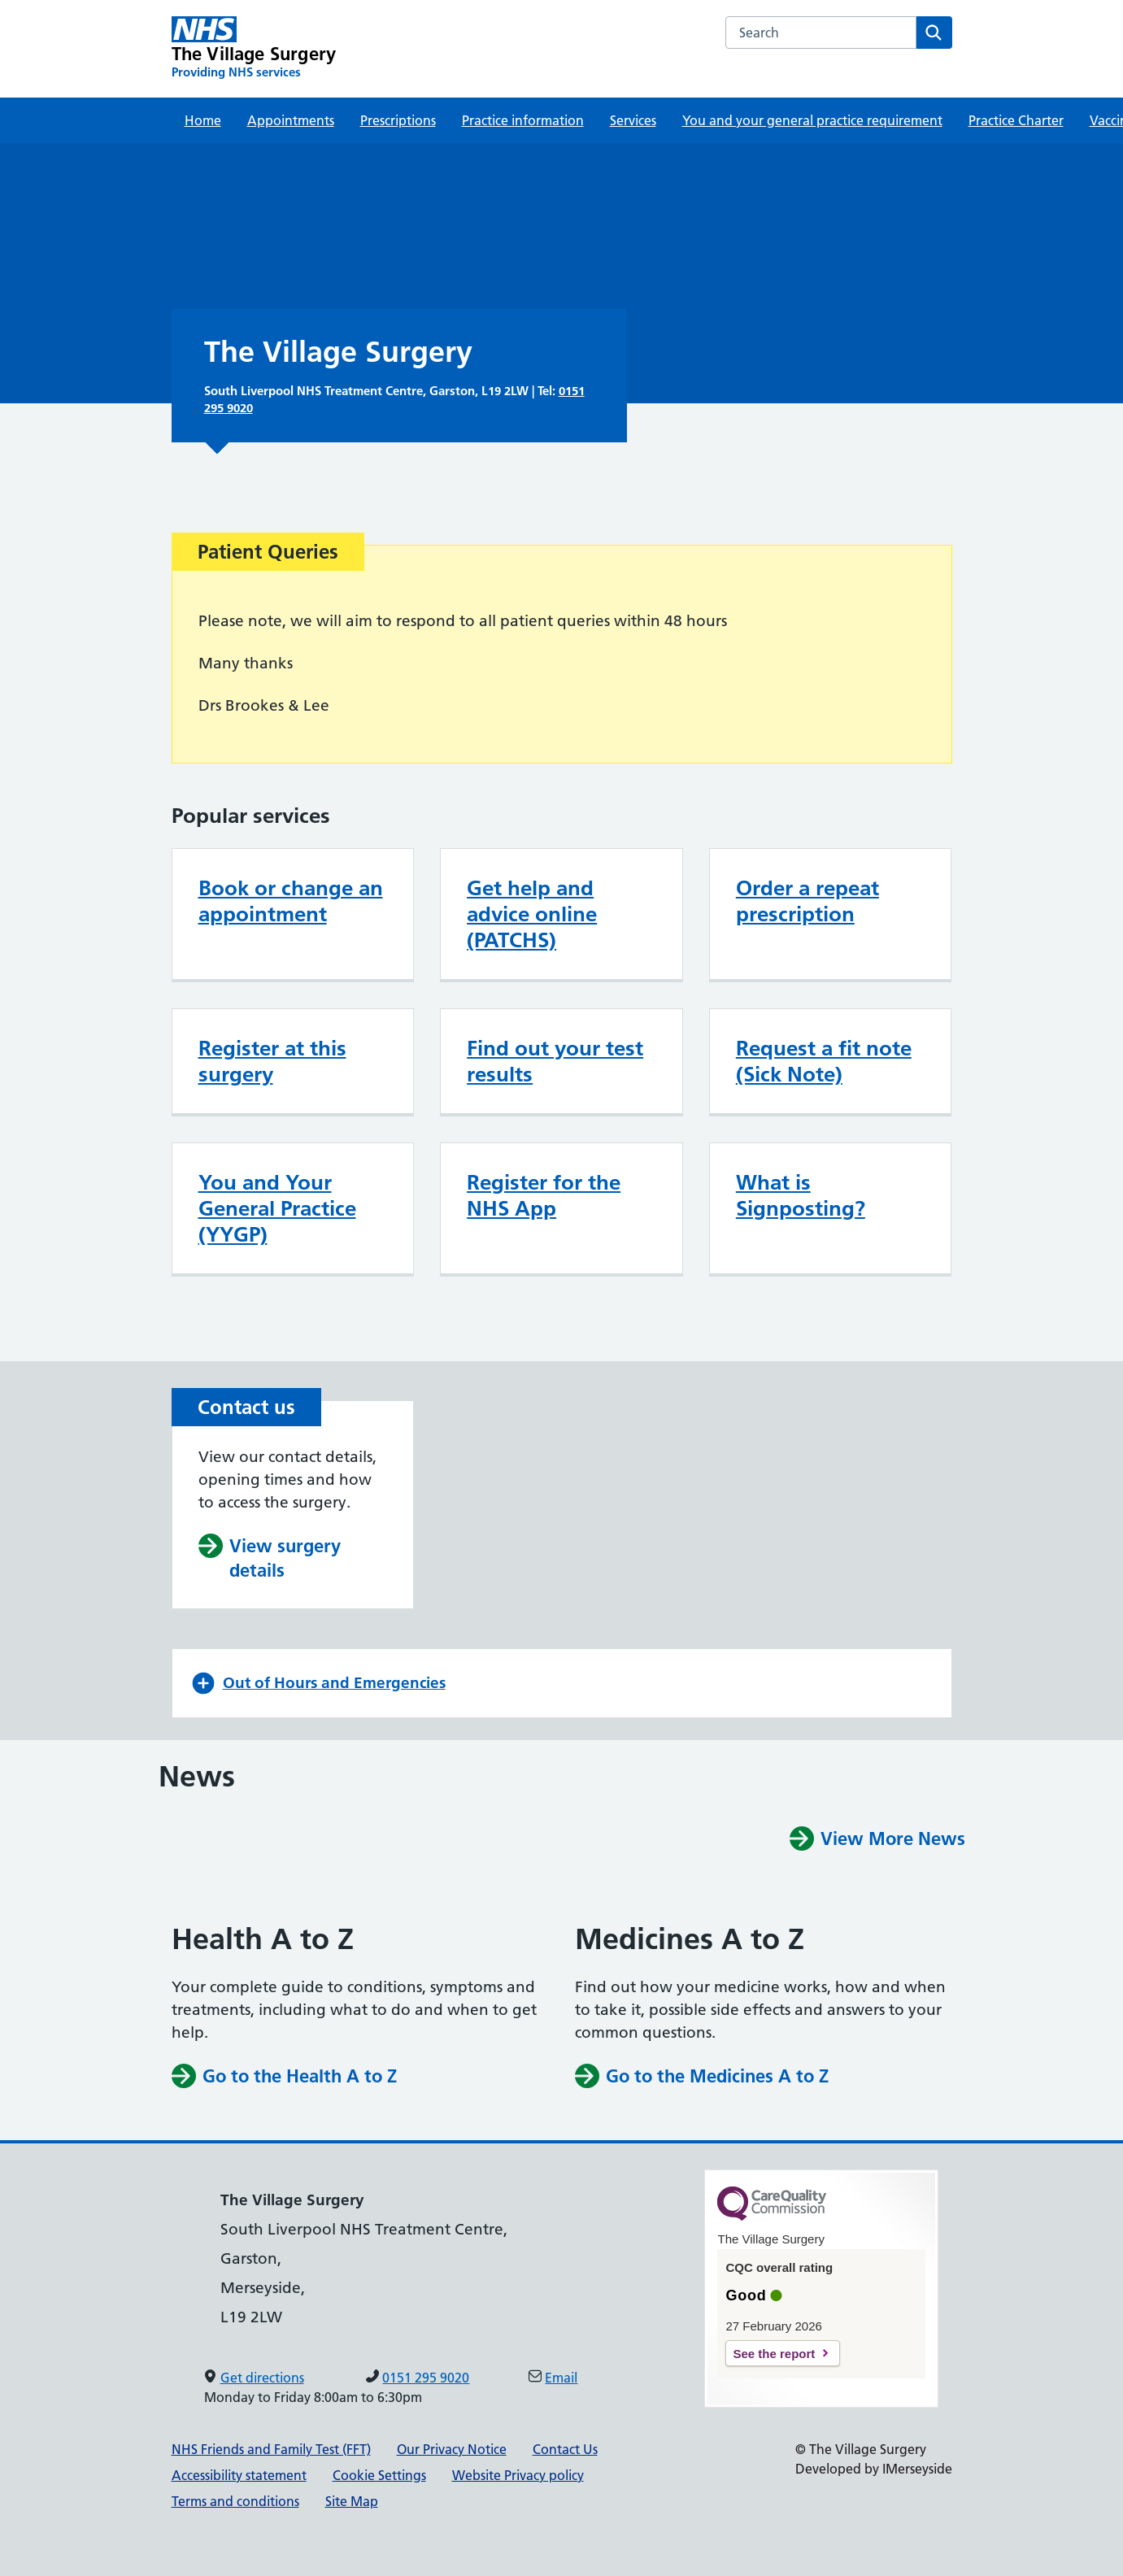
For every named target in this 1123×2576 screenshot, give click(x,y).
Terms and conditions (235, 2501)
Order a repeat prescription (807, 901)
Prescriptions (398, 120)
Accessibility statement (239, 2475)
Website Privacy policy (518, 2475)
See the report (774, 2354)
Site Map (351, 2501)
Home (203, 120)
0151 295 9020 (425, 2377)
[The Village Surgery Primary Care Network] (254, 48)
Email (561, 2377)
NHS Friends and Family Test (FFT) (271, 2449)
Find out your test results (555, 1061)
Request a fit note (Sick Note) (824, 1061)
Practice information (523, 120)
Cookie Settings (379, 2475)
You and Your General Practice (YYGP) (277, 1208)
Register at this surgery (272, 1061)
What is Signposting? (800, 1195)
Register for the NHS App (543, 1195)
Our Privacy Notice (452, 2449)
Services (633, 120)
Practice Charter (1016, 120)
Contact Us (565, 2449)
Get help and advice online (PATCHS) (532, 914)
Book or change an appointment (290, 901)
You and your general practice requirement (812, 120)
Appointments (290, 120)
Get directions (262, 2377)
